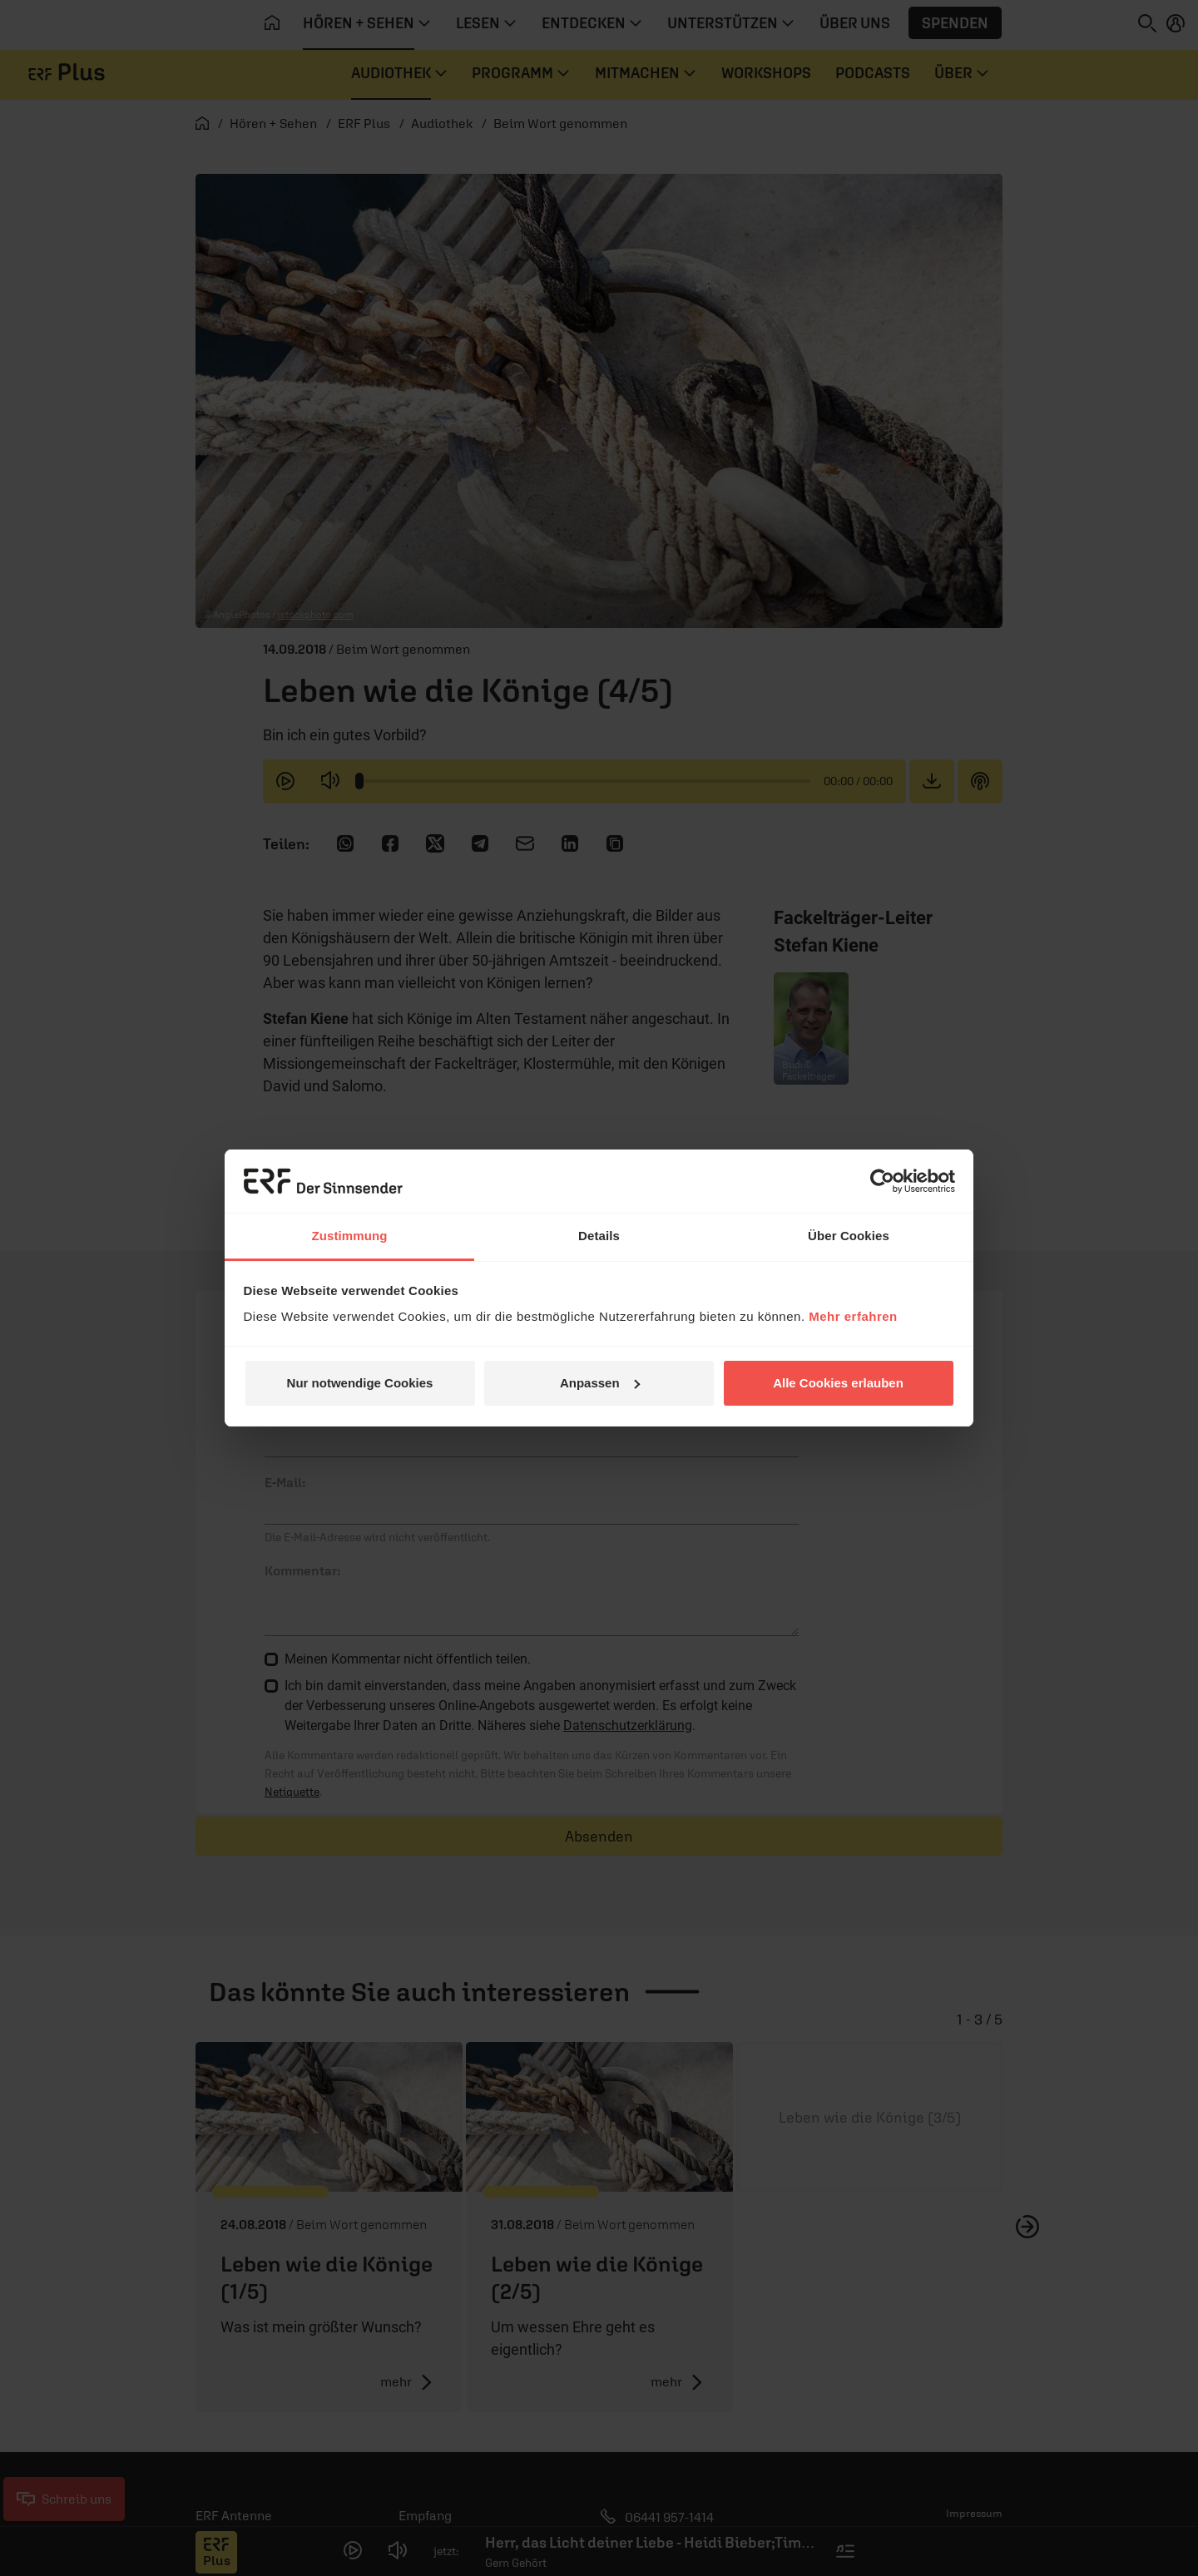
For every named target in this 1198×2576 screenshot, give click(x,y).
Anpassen (600, 1383)
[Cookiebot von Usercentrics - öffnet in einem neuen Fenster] (882, 1181)
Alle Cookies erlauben (838, 1383)
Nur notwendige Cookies (360, 1383)
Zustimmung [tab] (350, 1236)
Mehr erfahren (853, 1316)
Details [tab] (599, 1236)
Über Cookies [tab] (848, 1236)
